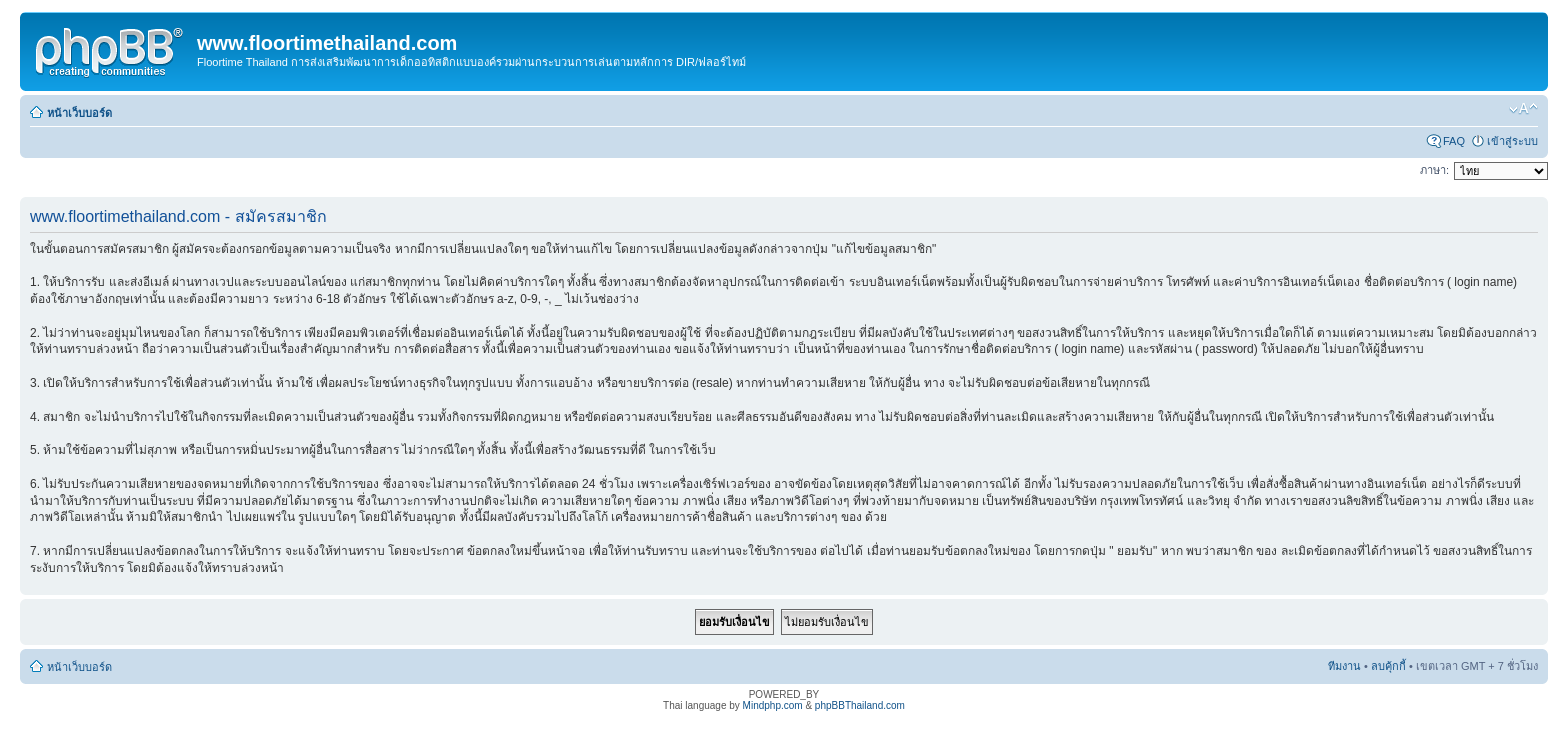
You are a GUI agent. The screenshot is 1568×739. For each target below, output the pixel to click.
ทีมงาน (1344, 666)
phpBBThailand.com (860, 705)
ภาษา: (1434, 170)
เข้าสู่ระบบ (1512, 141)
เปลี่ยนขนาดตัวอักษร (1523, 109)
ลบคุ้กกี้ (1388, 666)
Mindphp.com (773, 705)
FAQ (1454, 141)
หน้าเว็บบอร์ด (79, 113)
